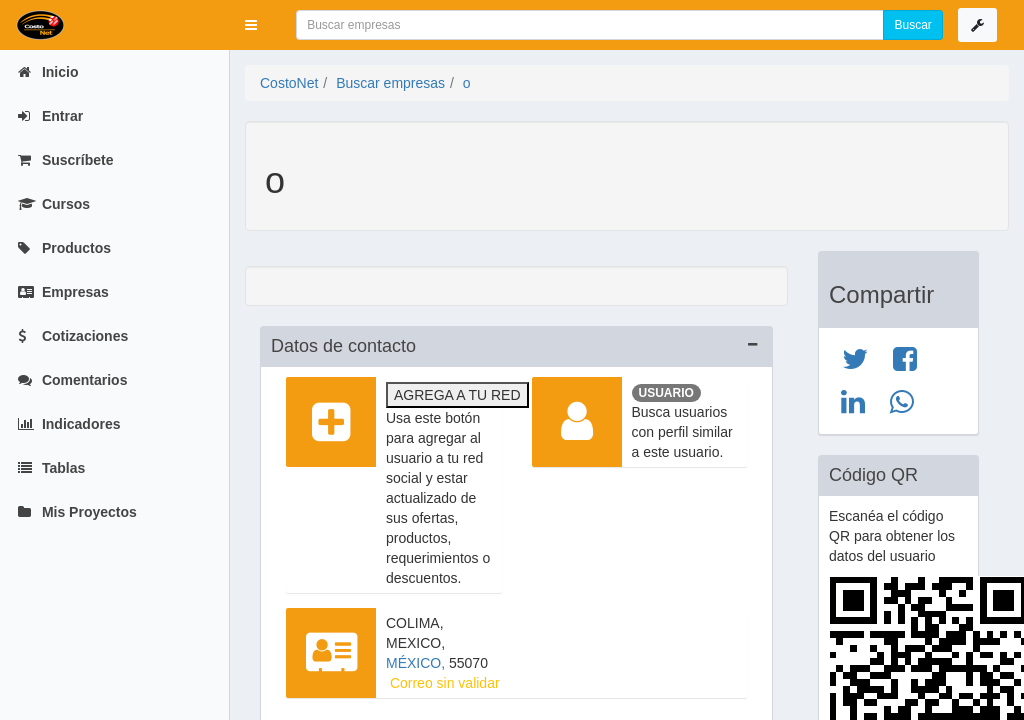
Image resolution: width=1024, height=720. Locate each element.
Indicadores (69, 424)
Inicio (48, 72)
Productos (64, 248)
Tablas (51, 468)
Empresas (63, 292)
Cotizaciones (73, 336)
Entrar (50, 116)
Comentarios (72, 380)
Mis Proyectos (77, 512)
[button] (251, 25)
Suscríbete (65, 160)
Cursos (54, 204)
